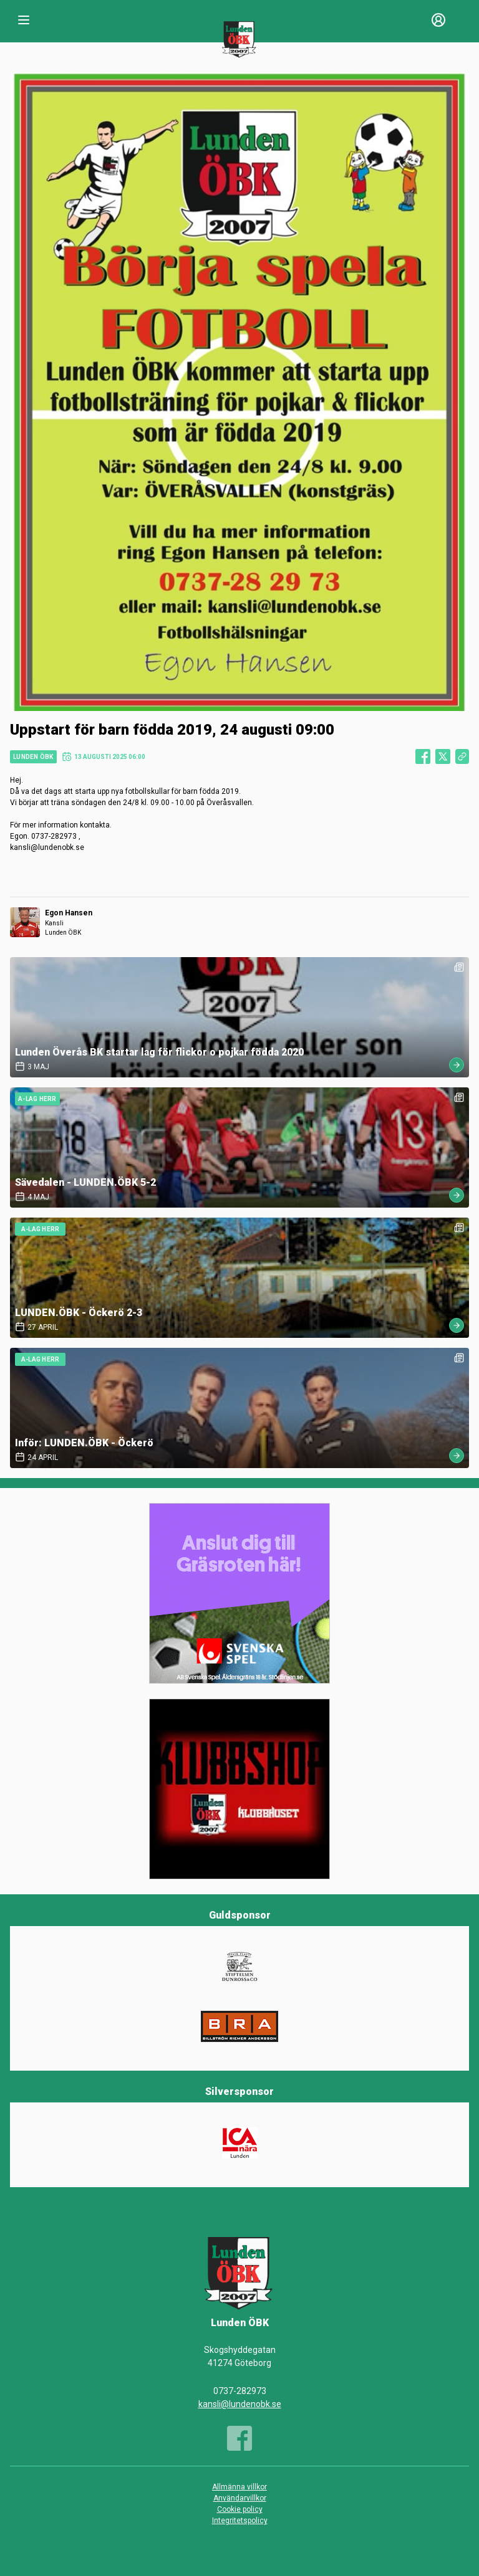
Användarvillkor (239, 2498)
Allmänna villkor (239, 2487)
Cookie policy (240, 2509)
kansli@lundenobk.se (239, 2404)
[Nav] (23, 20)
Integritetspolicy (240, 2520)
